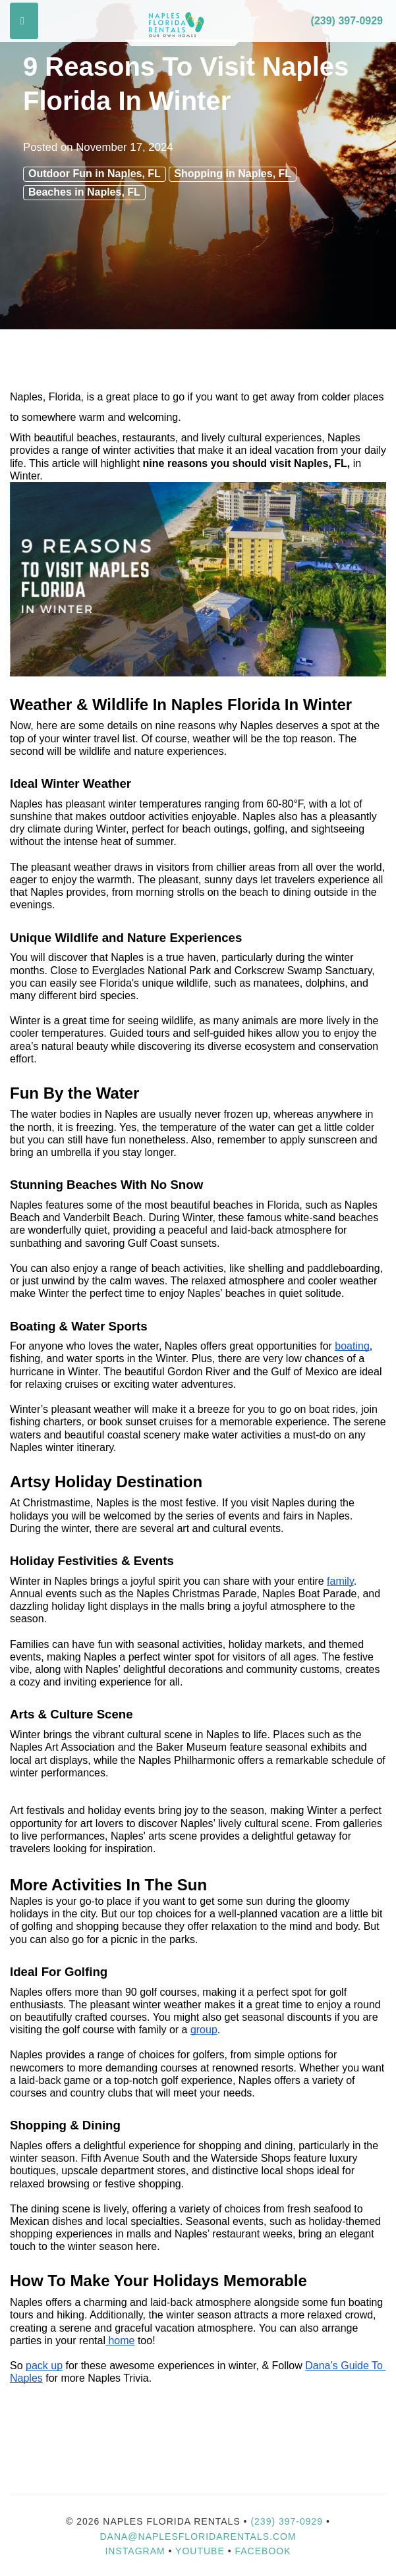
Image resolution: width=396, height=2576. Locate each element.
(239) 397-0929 (347, 20)
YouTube (201, 2551)
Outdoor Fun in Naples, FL (94, 173)
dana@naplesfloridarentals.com (197, 2536)
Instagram (135, 2551)
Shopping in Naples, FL (232, 173)
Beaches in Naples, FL (84, 192)
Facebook (263, 2551)
